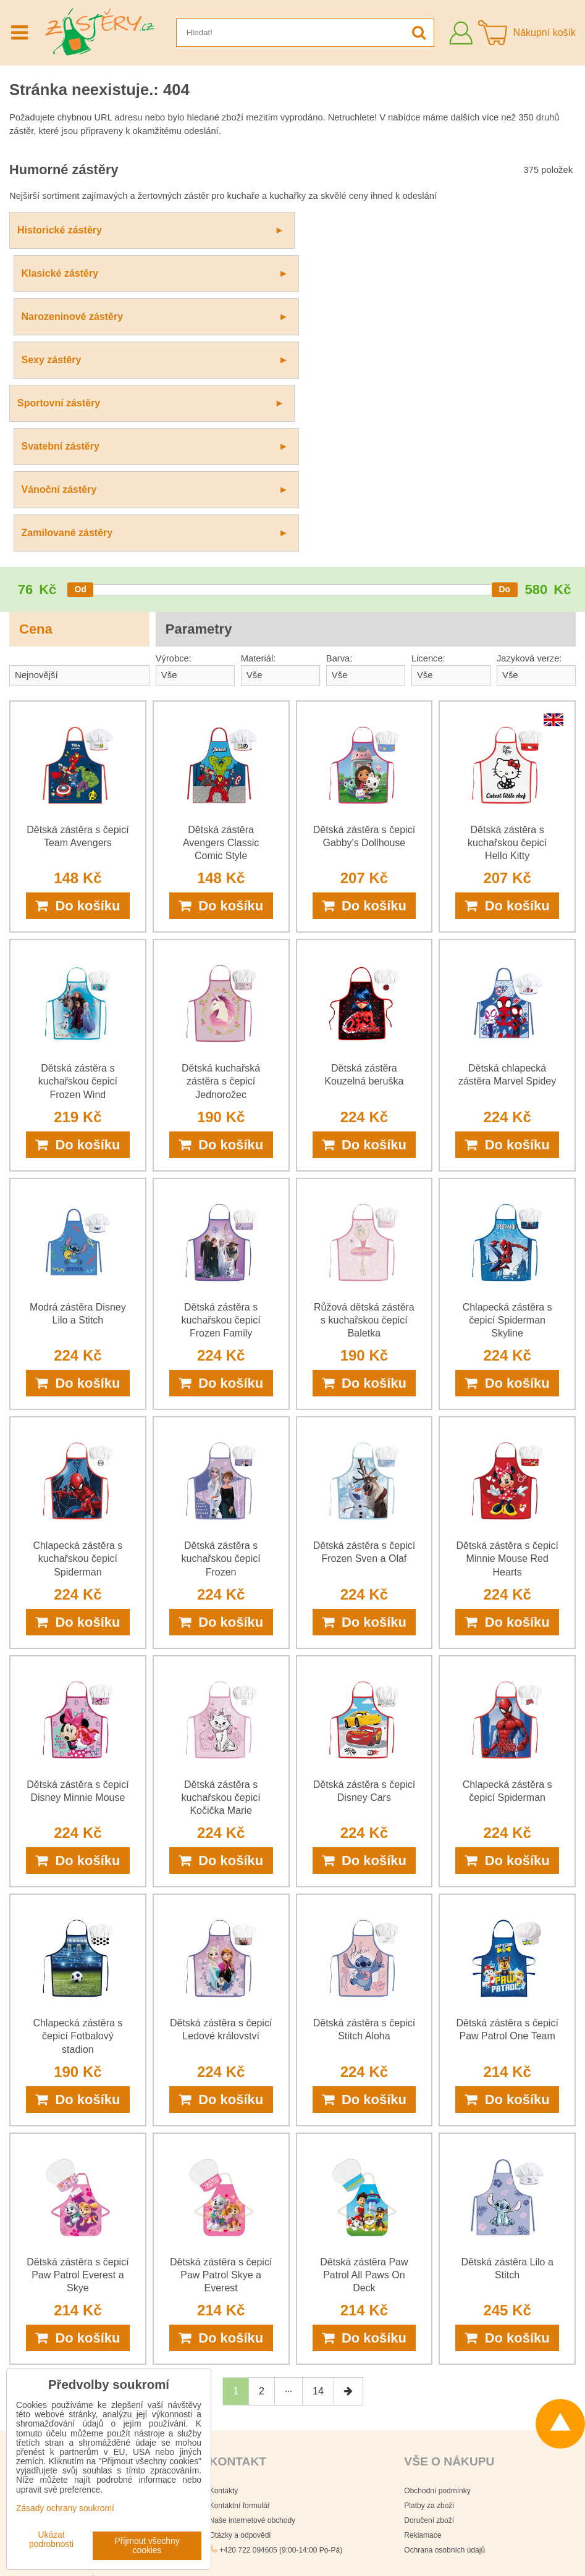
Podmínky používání (375, 2558)
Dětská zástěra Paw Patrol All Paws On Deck (364, 2015)
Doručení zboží (429, 2261)
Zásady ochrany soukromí (291, 2558)
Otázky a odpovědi (240, 2276)
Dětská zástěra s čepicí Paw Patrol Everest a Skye (77, 2015)
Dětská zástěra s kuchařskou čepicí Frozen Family (221, 1061)
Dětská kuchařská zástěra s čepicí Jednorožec (221, 821)
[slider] (80, 330)
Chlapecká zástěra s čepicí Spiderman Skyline (507, 1061)
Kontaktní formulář (239, 2246)
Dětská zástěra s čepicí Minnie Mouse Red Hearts (507, 1299)
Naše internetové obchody (252, 2261)
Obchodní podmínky (437, 2231)
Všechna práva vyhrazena (337, 2517)
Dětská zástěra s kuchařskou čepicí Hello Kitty (507, 583)
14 (318, 2131)
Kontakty (223, 2231)
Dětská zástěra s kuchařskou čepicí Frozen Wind (77, 821)
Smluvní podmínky (432, 2537)
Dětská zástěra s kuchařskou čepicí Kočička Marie (221, 1538)
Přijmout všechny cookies (147, 2545)
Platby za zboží (429, 2246)
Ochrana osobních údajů (444, 2290)
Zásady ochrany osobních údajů (341, 2537)
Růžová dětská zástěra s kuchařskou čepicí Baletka (364, 1061)
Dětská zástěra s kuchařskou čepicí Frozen (221, 1299)
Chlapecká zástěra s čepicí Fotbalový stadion (77, 1776)
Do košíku (77, 646)
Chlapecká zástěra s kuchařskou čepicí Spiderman (77, 1299)
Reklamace (422, 2276)
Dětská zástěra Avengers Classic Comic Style (221, 583)
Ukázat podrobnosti (51, 2539)
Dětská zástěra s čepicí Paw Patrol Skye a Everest (221, 2015)
